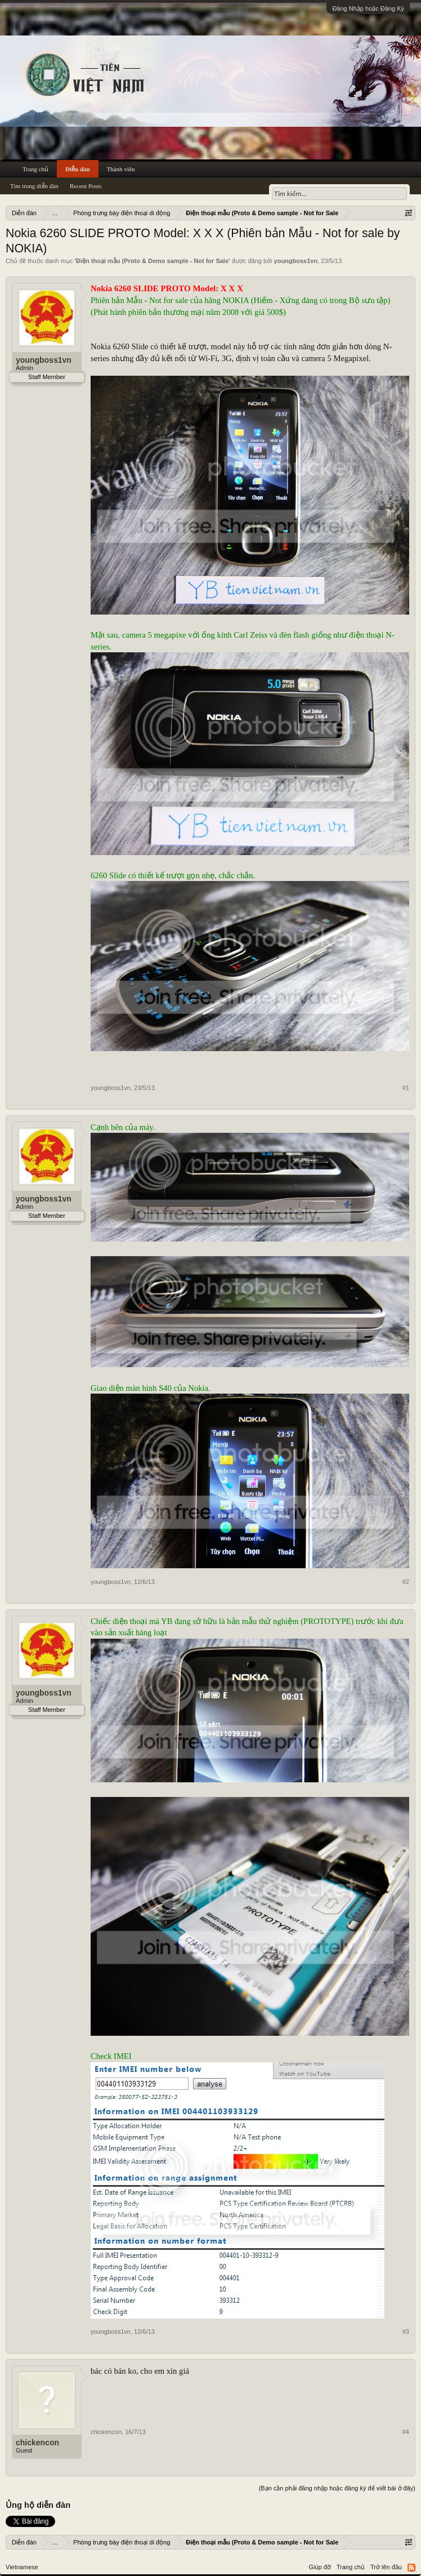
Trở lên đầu (386, 2567)
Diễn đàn (77, 169)
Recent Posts (86, 186)
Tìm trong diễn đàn (34, 186)
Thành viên (121, 169)
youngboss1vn (296, 260)
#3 (405, 2331)
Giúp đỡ (320, 2567)
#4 (405, 2431)
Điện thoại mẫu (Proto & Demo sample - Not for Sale (152, 260)
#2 (405, 1581)
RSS (411, 2567)
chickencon (37, 2442)
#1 (405, 1087)
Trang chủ (35, 169)
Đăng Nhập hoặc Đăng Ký (368, 8)
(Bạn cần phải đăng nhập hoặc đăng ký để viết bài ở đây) (337, 2488)
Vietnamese (22, 2567)
